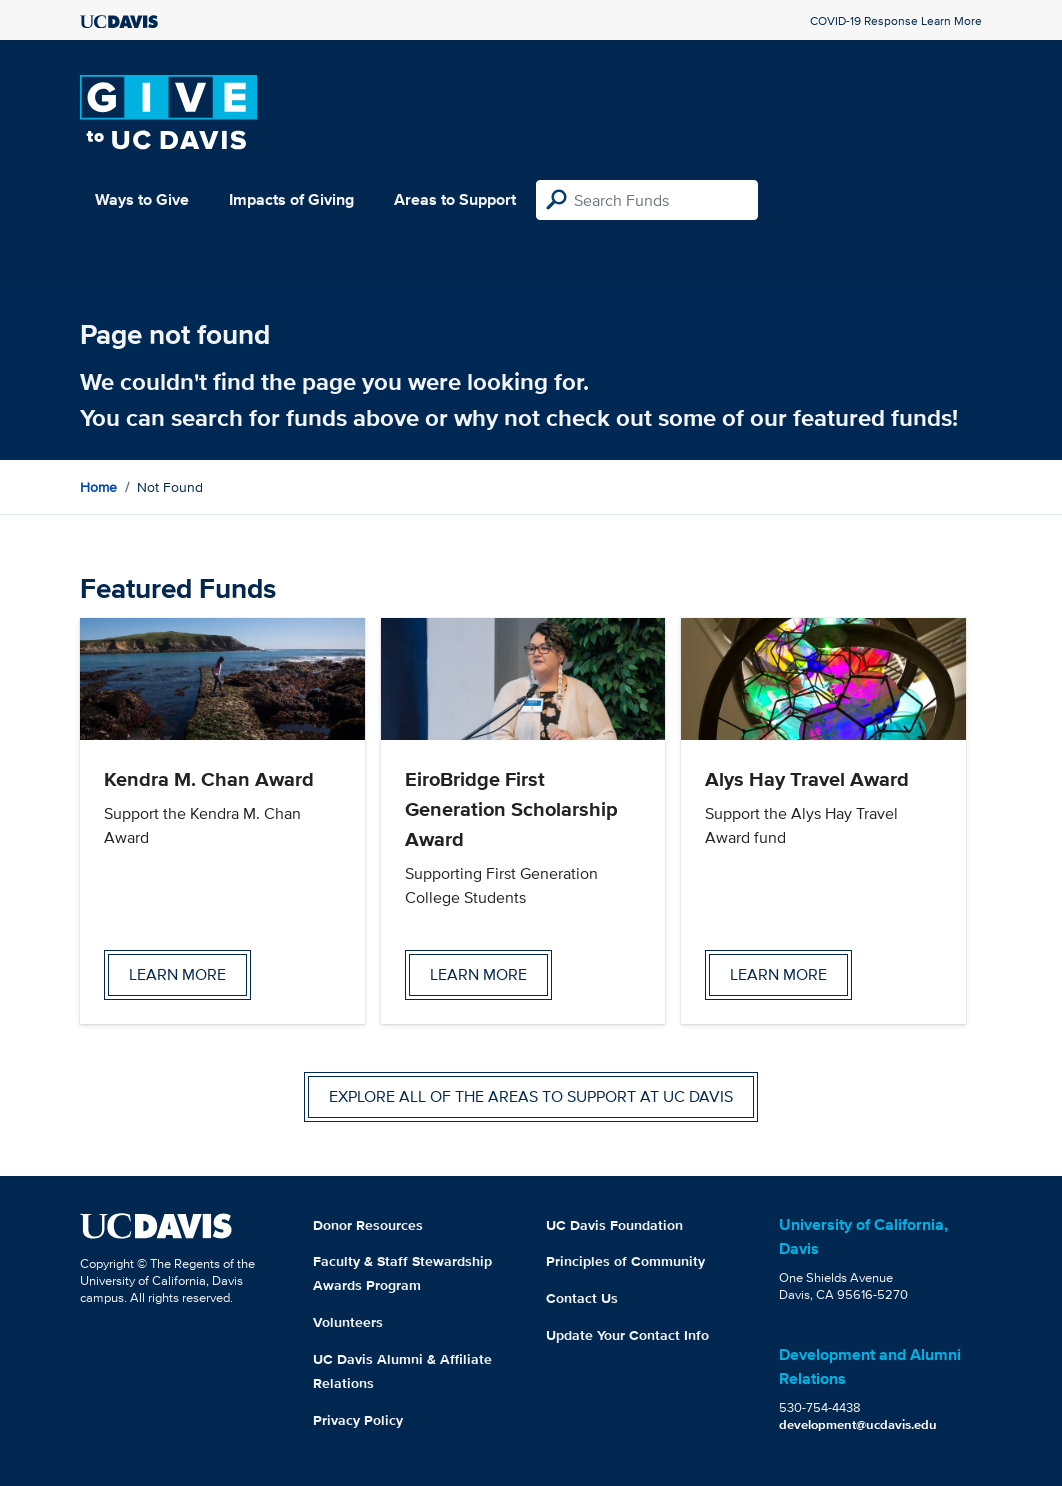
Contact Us (582, 1298)
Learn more (177, 974)
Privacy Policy (358, 1420)
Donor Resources (368, 1225)
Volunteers (348, 1322)
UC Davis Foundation (614, 1225)
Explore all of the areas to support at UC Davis (531, 1096)
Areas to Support (455, 199)
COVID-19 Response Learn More (896, 20)
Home (98, 487)
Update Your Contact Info (627, 1335)
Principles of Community (625, 1261)
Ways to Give (142, 199)
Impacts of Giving (291, 199)
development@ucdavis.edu (858, 1424)
